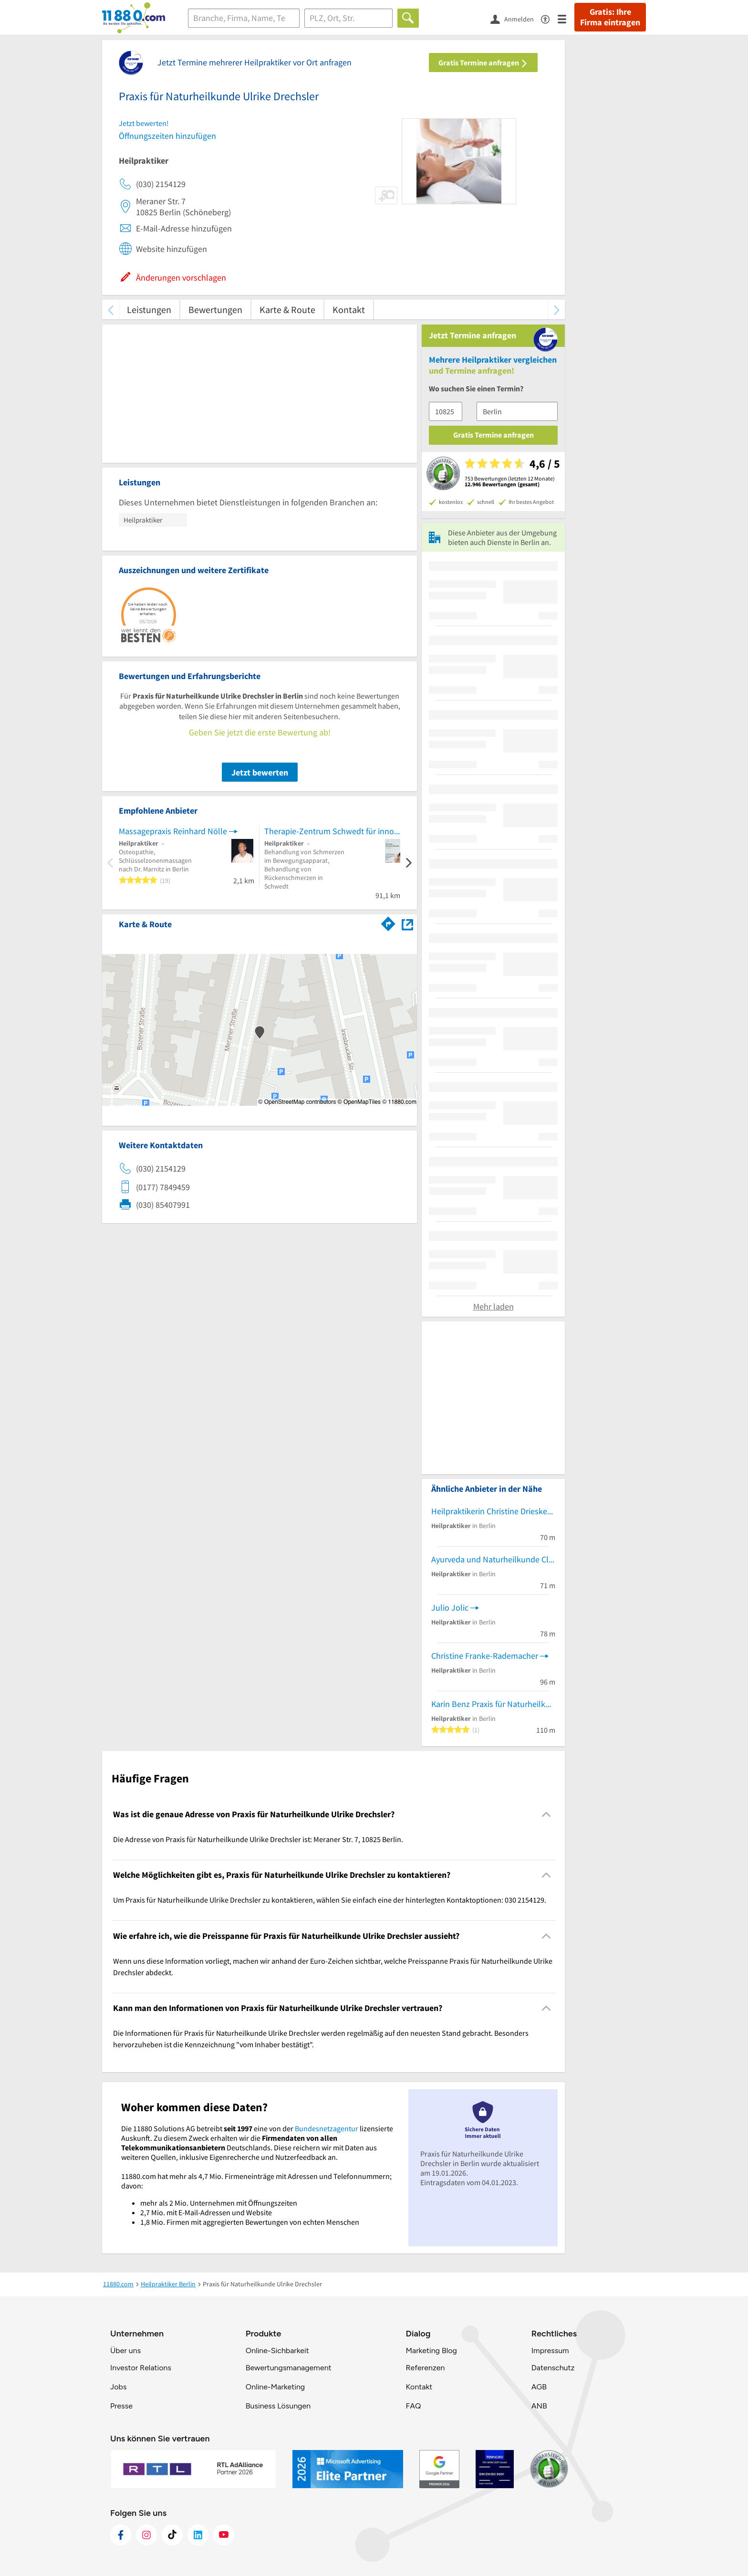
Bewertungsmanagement (289, 2367)
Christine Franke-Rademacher (484, 1655)
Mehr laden (493, 1306)
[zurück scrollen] (110, 309)
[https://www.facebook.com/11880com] (120, 2534)
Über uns (125, 2350)
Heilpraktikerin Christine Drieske (489, 1511)
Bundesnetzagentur (326, 2128)
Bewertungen (215, 309)
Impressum (550, 2350)
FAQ (413, 2405)
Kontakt (348, 309)
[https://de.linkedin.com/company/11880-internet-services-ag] (197, 2534)
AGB (539, 2386)
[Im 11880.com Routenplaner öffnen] (388, 922)
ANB (539, 2405)
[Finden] (408, 18)
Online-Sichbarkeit (277, 2350)
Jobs (118, 2386)
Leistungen (149, 309)
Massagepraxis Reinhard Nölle (173, 831)
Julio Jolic (449, 1607)
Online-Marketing (275, 2386)
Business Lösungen (278, 2405)
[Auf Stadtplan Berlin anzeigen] (407, 923)
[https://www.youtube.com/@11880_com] (223, 2534)
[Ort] (348, 18)
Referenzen (425, 2367)
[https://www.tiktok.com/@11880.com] (172, 2534)
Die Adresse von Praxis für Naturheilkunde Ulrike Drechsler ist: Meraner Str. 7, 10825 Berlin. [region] (258, 1839)
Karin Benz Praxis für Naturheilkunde (493, 1703)
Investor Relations (140, 2367)
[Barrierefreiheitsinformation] (549, 18)
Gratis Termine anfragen (483, 62)
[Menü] (566, 18)
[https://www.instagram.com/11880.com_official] (146, 2534)
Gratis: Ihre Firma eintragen (610, 17)
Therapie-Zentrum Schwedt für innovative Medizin (332, 831)
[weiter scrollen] (556, 309)
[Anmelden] (515, 18)
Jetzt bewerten (259, 772)
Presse (121, 2405)
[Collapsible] (546, 1814)
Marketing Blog (431, 2350)
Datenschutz (553, 2367)
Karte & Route (287, 309)
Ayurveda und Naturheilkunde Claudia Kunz (493, 1559)
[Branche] (244, 18)
